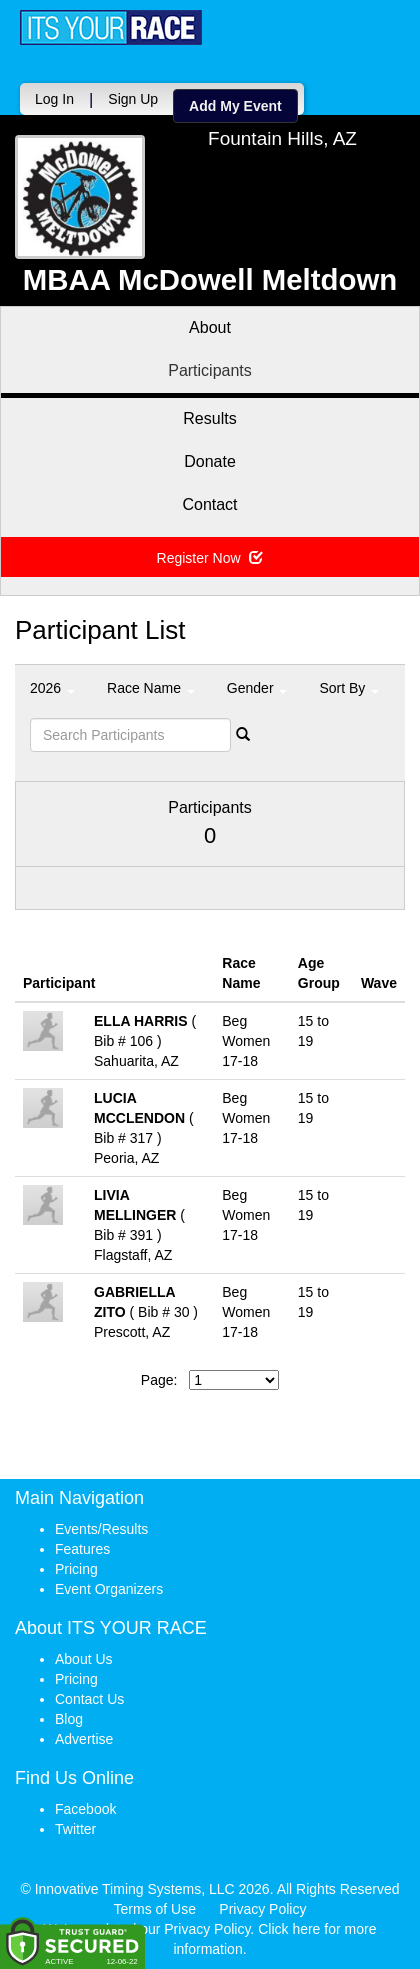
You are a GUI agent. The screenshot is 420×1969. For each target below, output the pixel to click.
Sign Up (133, 99)
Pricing (76, 1569)
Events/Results (101, 1529)
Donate (210, 461)
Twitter (75, 1829)
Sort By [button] (349, 688)
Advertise (84, 1739)
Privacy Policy (262, 1909)
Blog (69, 1719)
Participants (210, 370)
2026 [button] (52, 688)
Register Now (210, 558)
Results (209, 418)
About (210, 327)
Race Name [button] (151, 688)
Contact (209, 504)
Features (82, 1549)
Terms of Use (155, 1909)
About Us (84, 1659)
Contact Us (89, 1699)
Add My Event (235, 106)
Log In (54, 99)
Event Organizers (109, 1589)
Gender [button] (257, 688)
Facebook (85, 1809)
